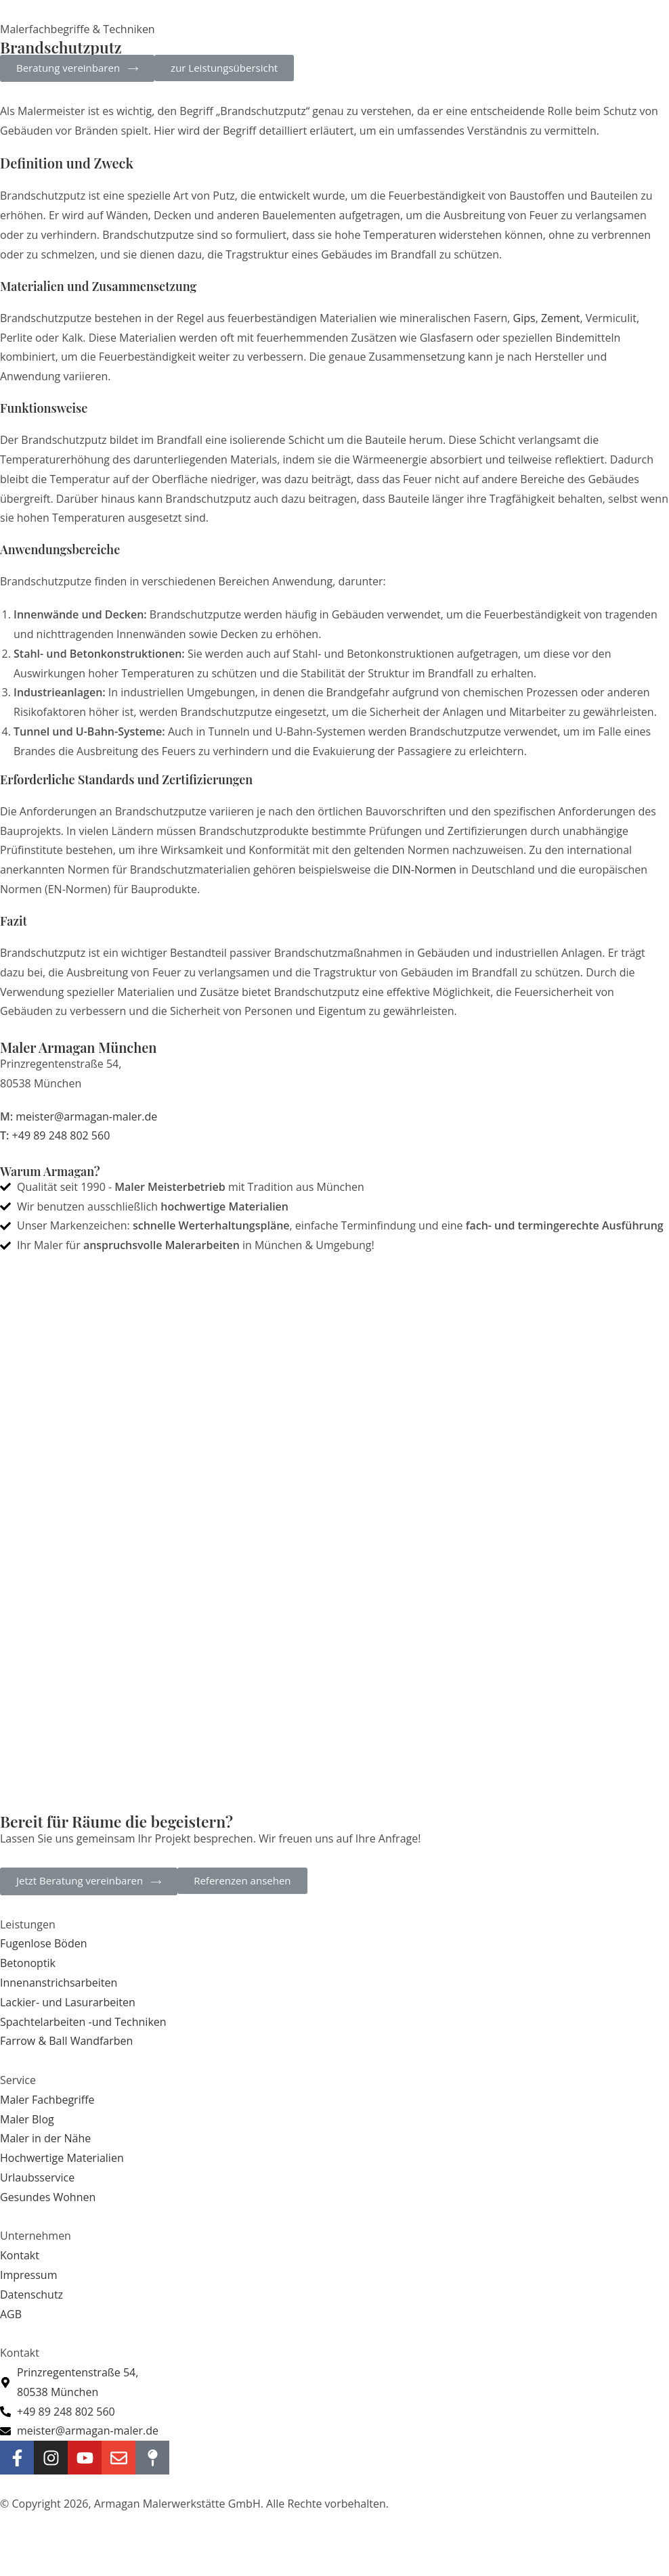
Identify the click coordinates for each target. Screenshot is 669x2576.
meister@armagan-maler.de (86, 1116)
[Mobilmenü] (591, 30)
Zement (560, 318)
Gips (524, 318)
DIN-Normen (424, 869)
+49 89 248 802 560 (61, 1135)
